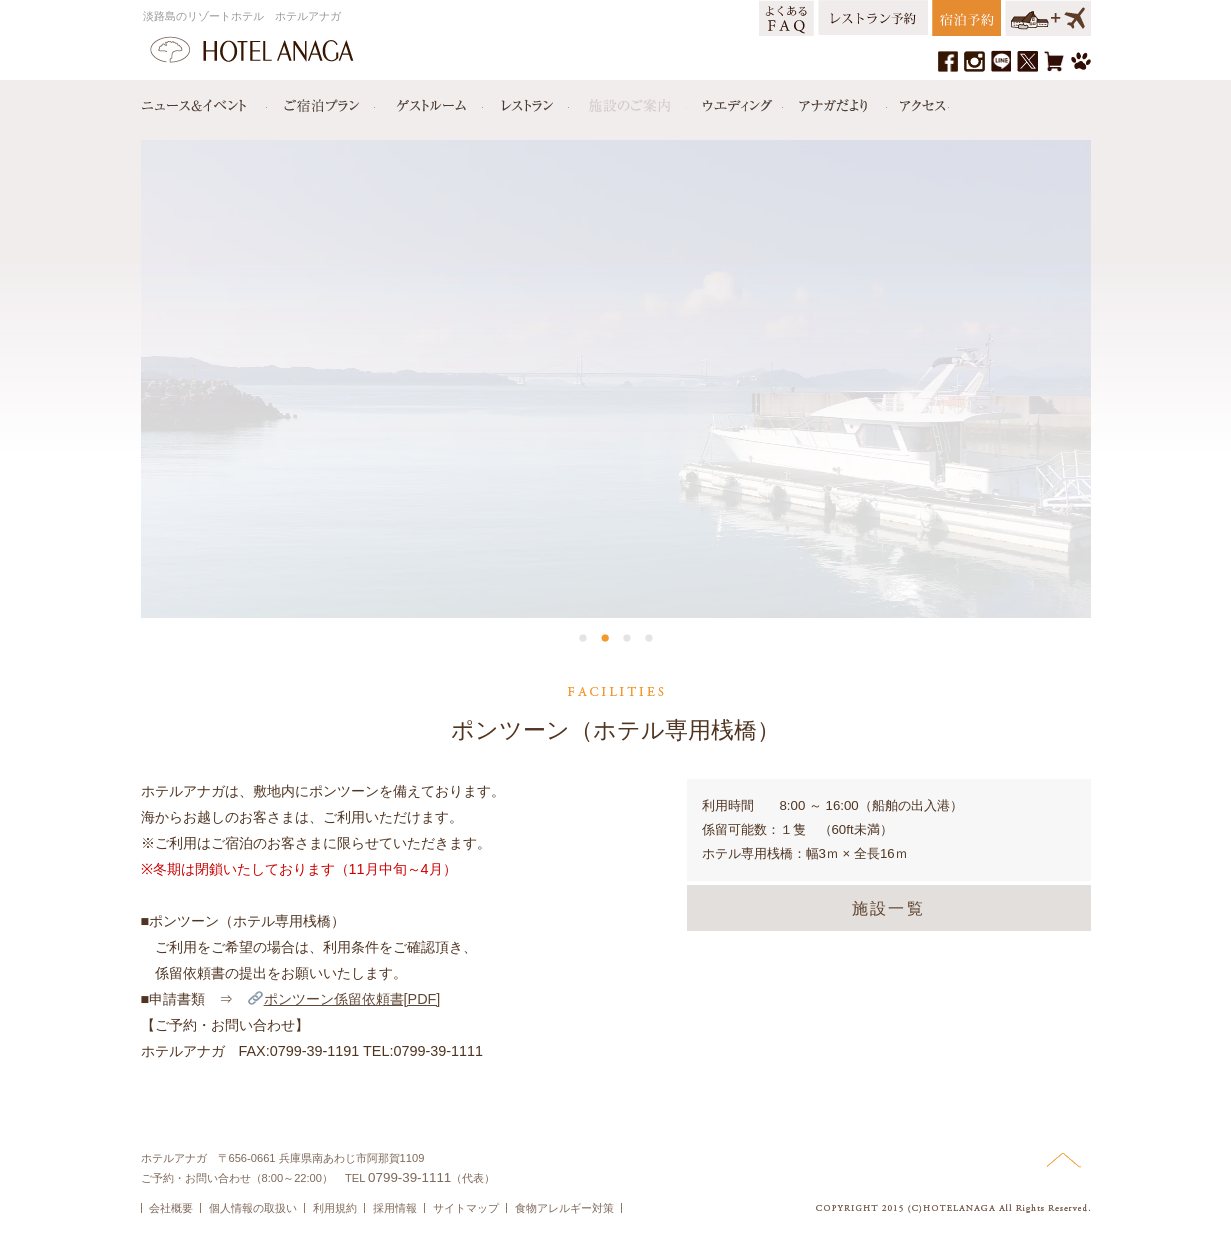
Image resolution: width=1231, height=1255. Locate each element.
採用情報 (395, 1208)
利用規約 (335, 1208)
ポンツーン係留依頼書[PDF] (344, 999)
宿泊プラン (321, 101)
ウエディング (735, 101)
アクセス (918, 101)
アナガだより (835, 101)
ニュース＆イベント (204, 101)
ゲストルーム (429, 101)
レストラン (526, 101)
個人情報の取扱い (253, 1208)
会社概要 (171, 1208)
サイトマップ (466, 1208)
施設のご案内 (628, 101)
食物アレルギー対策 (564, 1208)
